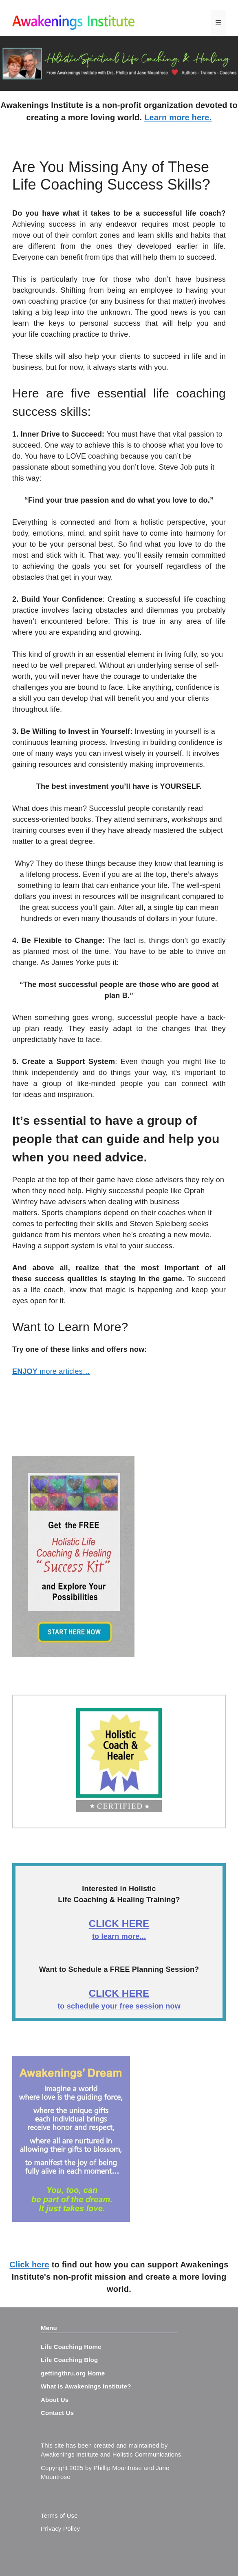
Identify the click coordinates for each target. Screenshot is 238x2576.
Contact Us (57, 2412)
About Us (54, 2399)
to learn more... (119, 1936)
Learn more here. (178, 117)
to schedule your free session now (119, 2006)
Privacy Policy (60, 2528)
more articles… (51, 1371)
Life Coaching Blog (69, 2359)
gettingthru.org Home (73, 2373)
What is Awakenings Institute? (86, 2386)
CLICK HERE (119, 1923)
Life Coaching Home (71, 2346)
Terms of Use (59, 2515)
